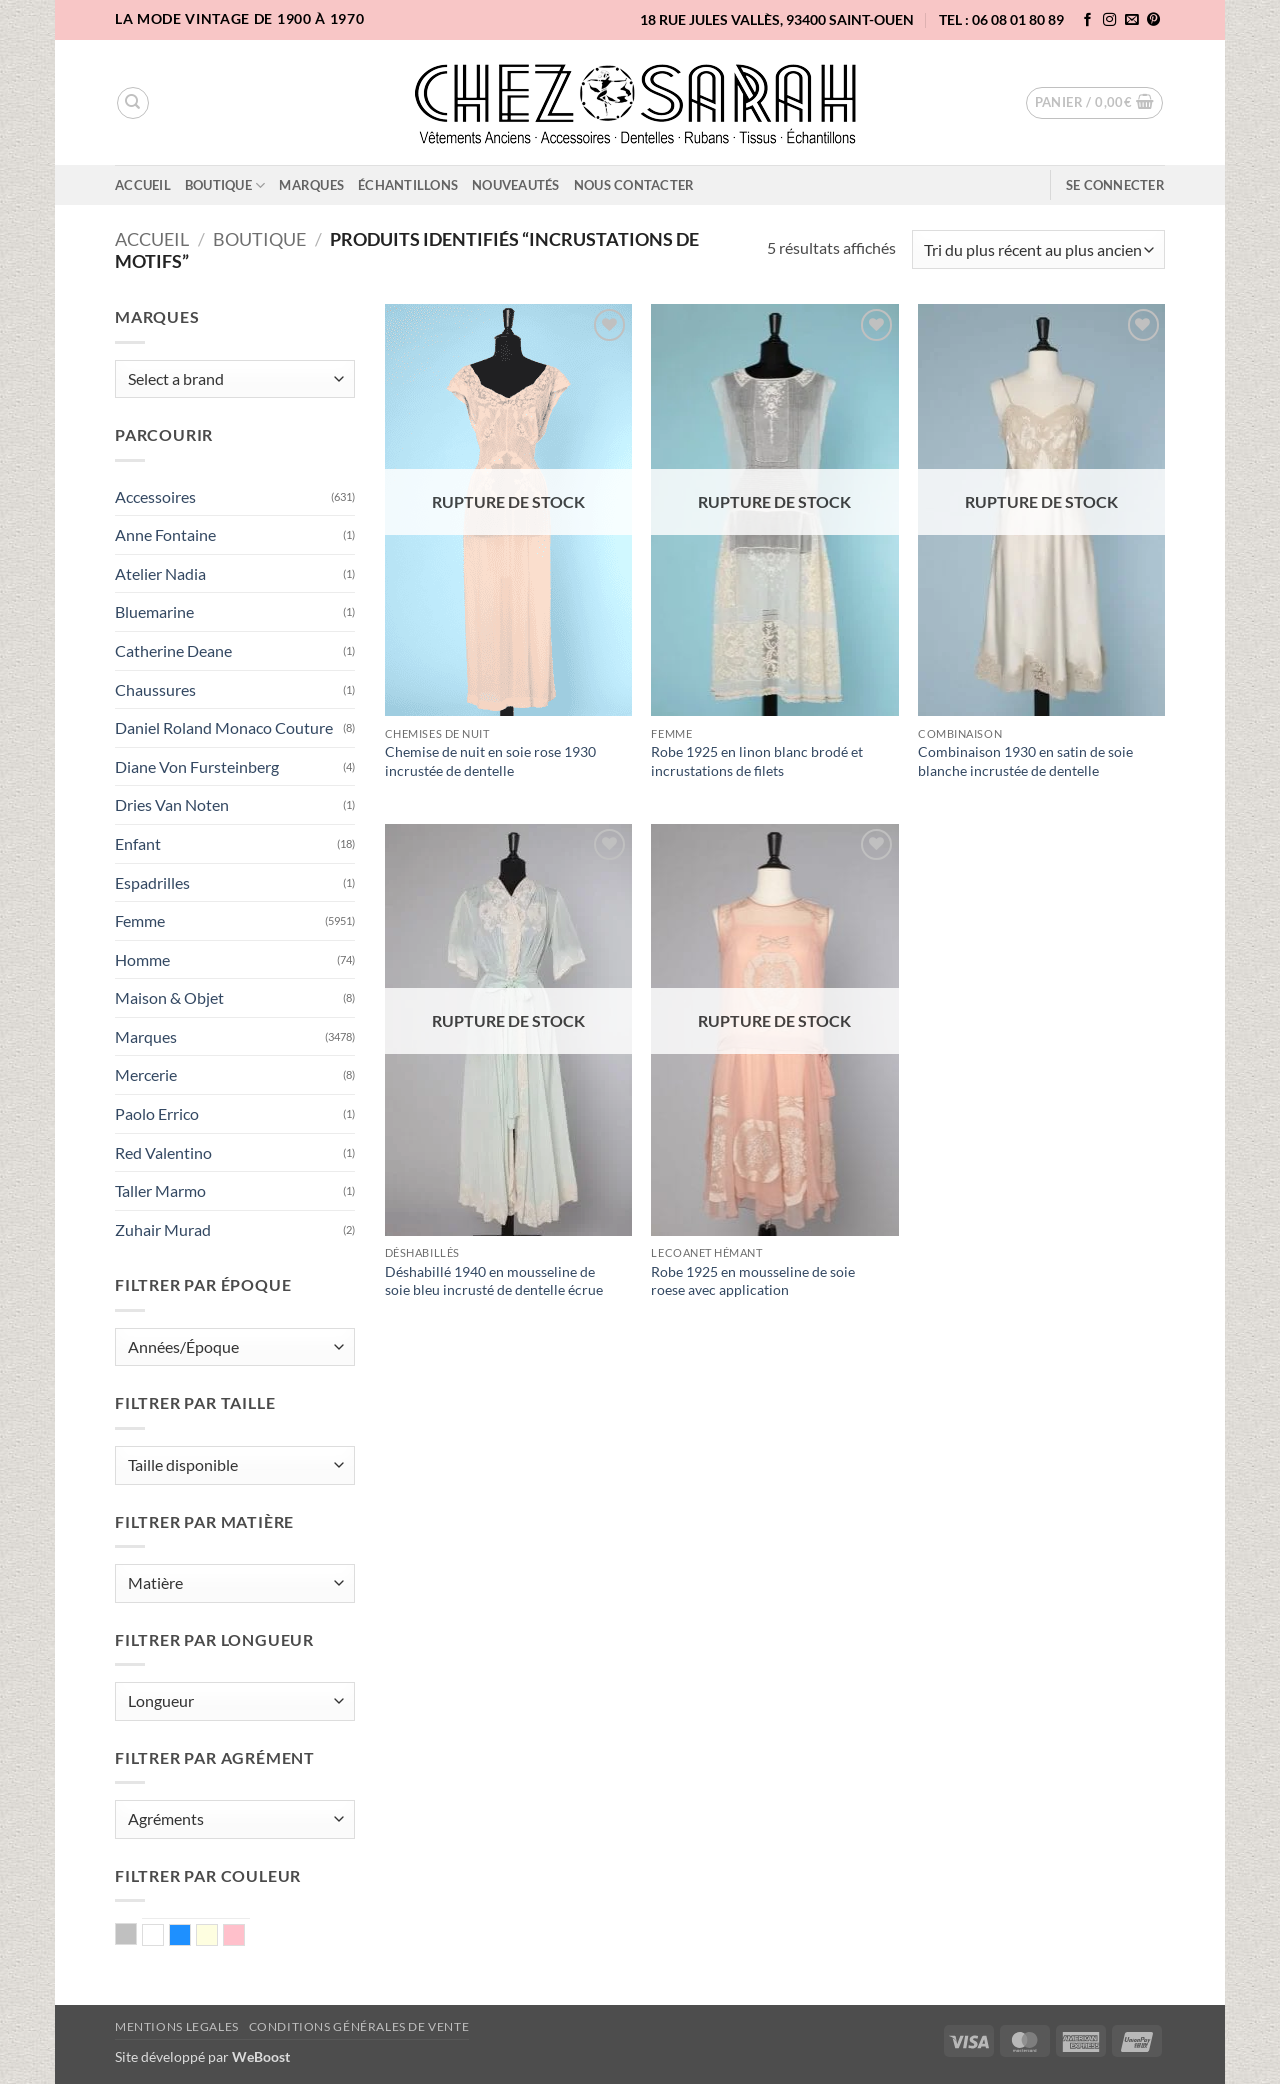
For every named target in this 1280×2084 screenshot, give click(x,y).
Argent (136, 1936)
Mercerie (146, 1074)
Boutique (225, 185)
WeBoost (261, 2056)
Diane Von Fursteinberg (197, 766)
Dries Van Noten (172, 804)
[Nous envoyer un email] (1132, 20)
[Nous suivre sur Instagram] (1110, 20)
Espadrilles (152, 882)
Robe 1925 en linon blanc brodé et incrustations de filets (757, 761)
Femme (140, 920)
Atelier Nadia (160, 573)
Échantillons (408, 185)
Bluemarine (154, 611)
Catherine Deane (173, 650)
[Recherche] (133, 103)
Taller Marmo (160, 1190)
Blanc (163, 1937)
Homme (142, 959)
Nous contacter (634, 185)
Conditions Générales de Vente (359, 2026)
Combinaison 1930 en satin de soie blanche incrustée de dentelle (1025, 761)
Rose (244, 1937)
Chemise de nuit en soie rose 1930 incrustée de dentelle (490, 761)
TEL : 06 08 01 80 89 (1001, 19)
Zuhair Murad (163, 1229)
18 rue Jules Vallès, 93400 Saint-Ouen (777, 19)
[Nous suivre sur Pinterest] (1154, 20)
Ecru (217, 1937)
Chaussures (155, 689)
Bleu (190, 1937)
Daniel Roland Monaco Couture (224, 727)
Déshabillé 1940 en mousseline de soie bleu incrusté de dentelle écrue (494, 1281)
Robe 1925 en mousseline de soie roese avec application (753, 1281)
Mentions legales (177, 2026)
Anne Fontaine (165, 534)
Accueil (143, 185)
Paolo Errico (157, 1113)
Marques (311, 185)
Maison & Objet (169, 997)
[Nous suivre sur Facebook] (1088, 20)
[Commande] (1038, 249)
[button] (1095, 103)
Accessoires (155, 496)
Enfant (138, 843)
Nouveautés (516, 185)
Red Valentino (163, 1152)
